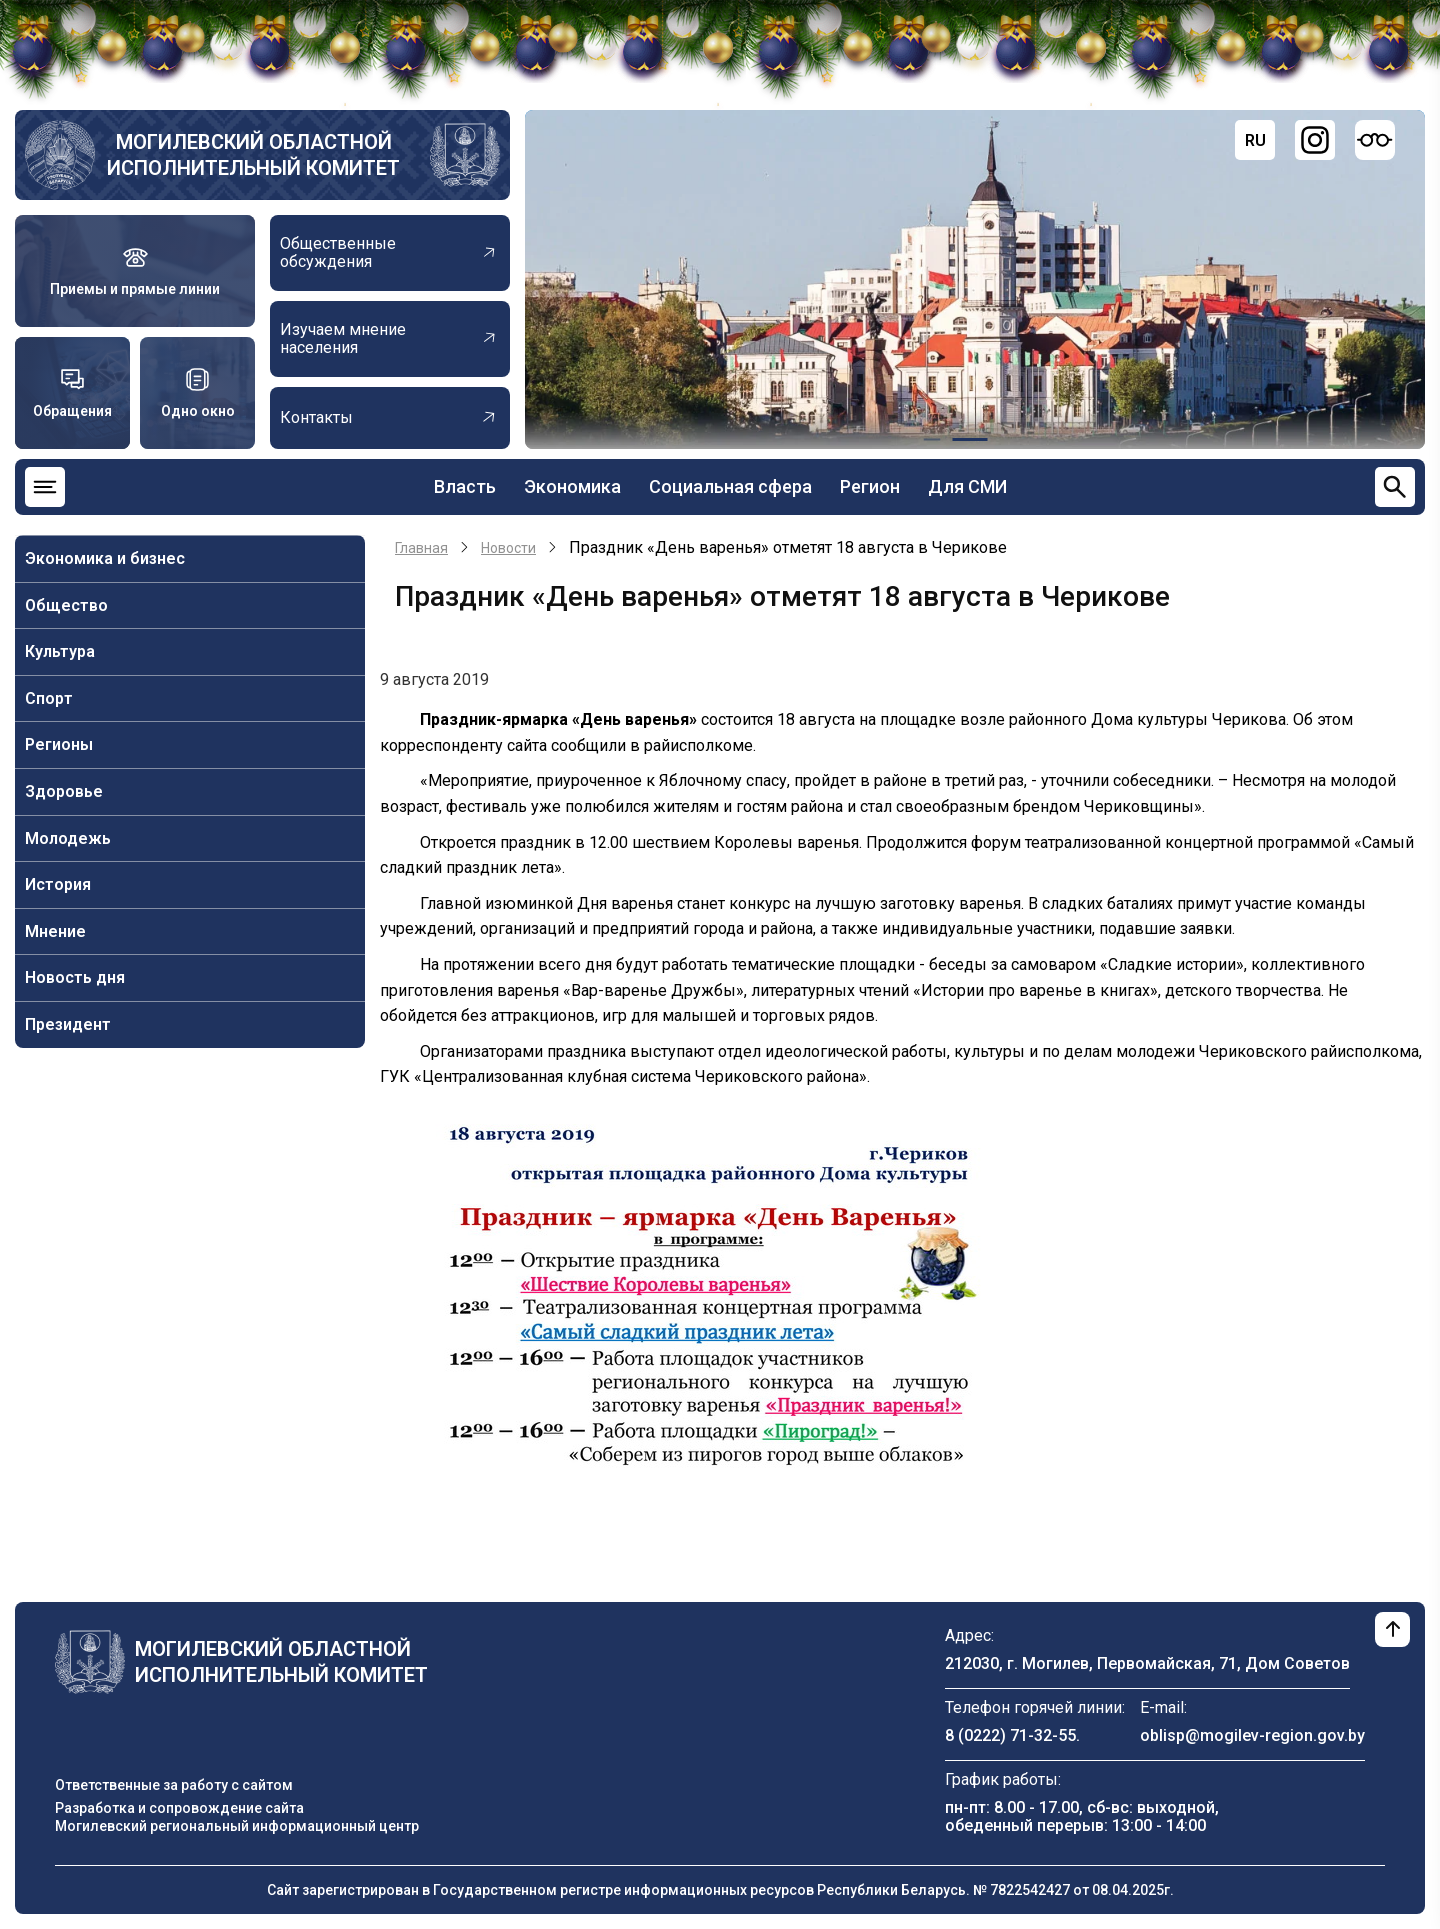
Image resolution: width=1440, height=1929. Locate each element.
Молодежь (68, 838)
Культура (60, 651)
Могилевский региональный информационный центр (237, 1826)
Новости (508, 548)
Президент (68, 1024)
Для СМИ (967, 486)
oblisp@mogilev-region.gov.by (1252, 1735)
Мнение (55, 931)
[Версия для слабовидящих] (1375, 140)
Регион (870, 486)
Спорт (49, 698)
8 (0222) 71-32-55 (1010, 1735)
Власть (465, 486)
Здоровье (64, 791)
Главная (421, 548)
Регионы (59, 744)
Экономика (572, 486)
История (58, 884)
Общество (66, 605)
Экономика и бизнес (105, 558)
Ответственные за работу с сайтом (174, 1785)
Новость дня (75, 977)
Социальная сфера (730, 486)
